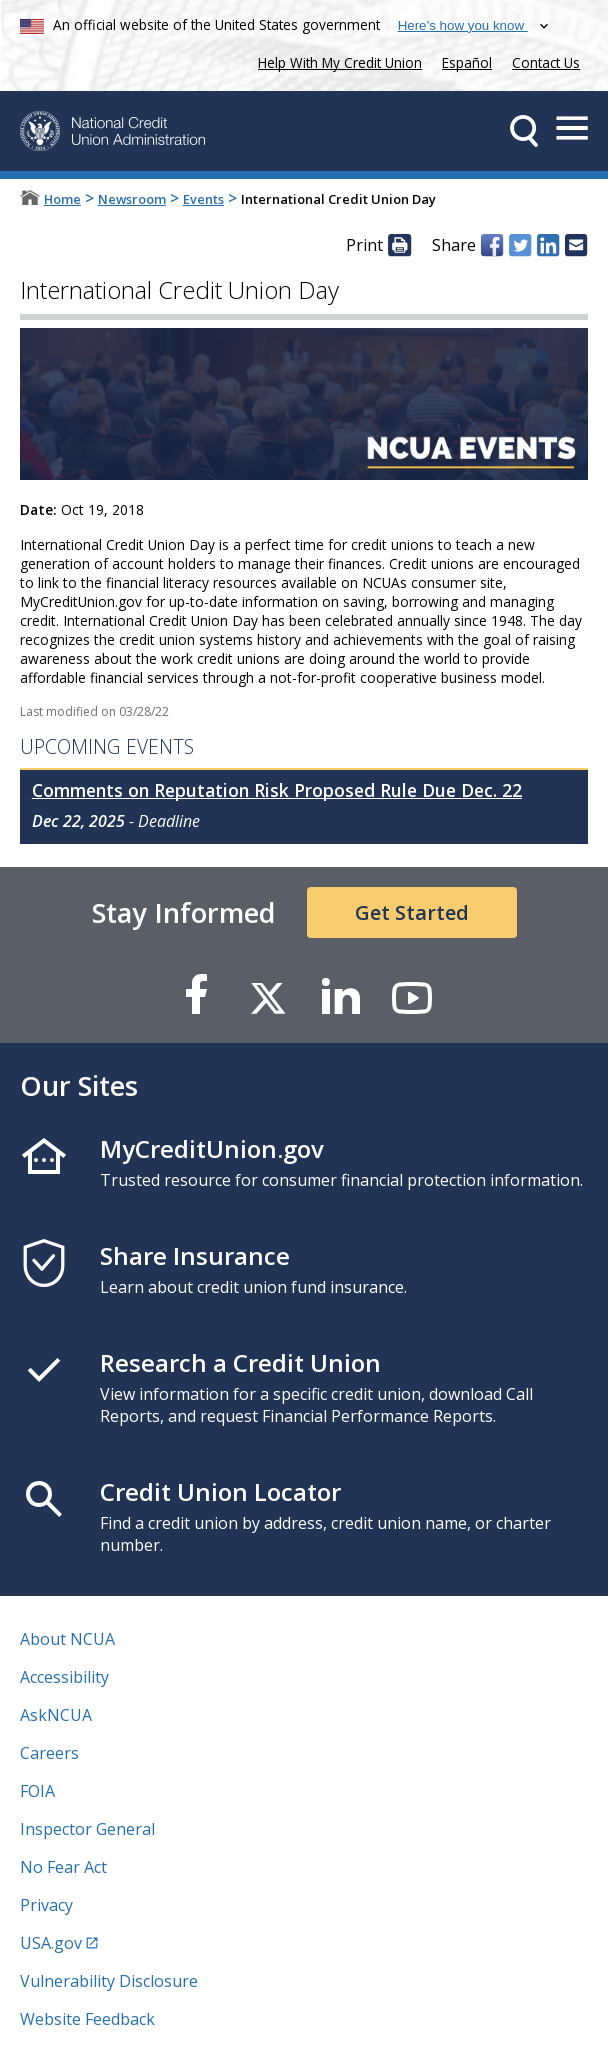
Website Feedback (87, 2019)
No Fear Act (63, 1867)
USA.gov (51, 1943)
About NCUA (67, 1639)
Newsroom (132, 199)
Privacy (46, 1905)
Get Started (412, 912)
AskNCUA (56, 1715)
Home (62, 199)
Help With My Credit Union (336, 60)
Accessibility (64, 1677)
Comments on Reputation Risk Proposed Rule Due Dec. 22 (277, 790)
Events (203, 199)
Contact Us (546, 62)
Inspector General (87, 1829)
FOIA (37, 1791)
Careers (49, 1753)
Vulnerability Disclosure (109, 1981)
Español (467, 62)
